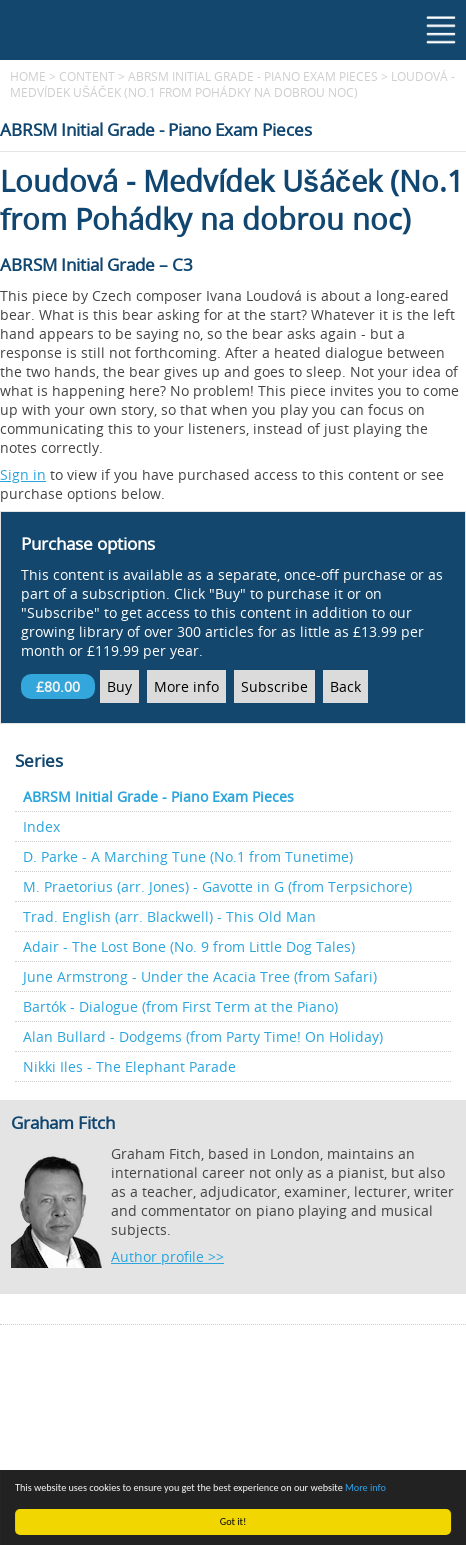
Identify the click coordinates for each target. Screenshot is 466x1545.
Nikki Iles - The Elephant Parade (129, 1066)
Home (28, 76)
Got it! (233, 1521)
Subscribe (274, 686)
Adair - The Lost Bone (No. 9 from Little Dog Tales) (189, 946)
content (87, 76)
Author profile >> (167, 1256)
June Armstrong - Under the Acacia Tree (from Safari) (200, 976)
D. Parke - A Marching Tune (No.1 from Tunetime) (188, 856)
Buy (119, 686)
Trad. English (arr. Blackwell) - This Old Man (169, 916)
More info (365, 1487)
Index (41, 826)
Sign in (23, 474)
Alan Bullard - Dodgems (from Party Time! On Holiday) (203, 1036)
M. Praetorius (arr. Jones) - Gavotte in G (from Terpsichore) (217, 886)
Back (345, 686)
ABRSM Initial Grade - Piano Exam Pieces (253, 76)
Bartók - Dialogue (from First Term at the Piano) (180, 1006)
